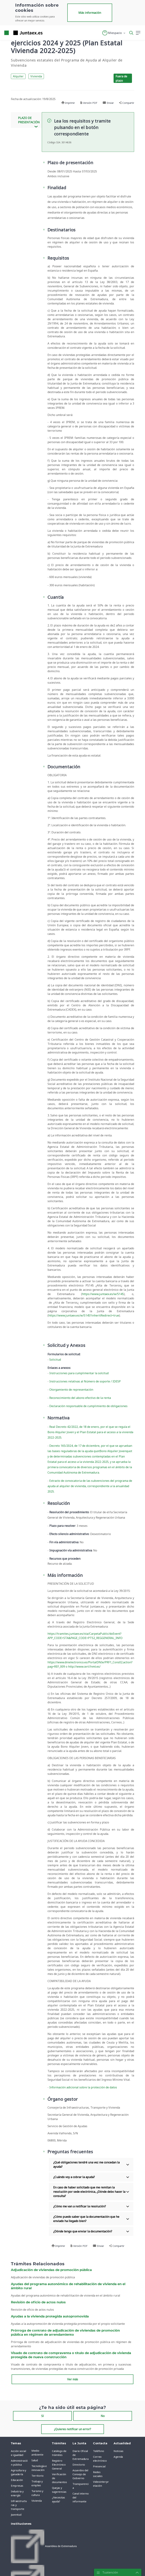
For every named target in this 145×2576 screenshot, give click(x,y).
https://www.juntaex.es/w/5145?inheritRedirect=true (83, 1315)
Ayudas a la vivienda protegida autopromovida (50, 2316)
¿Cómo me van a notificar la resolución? (91, 2206)
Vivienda (36, 76)
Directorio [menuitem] (78, 2464)
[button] (114, 33)
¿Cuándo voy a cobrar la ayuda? (91, 2177)
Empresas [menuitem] (17, 2485)
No (103, 2416)
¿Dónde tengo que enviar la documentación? (91, 2231)
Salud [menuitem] (34, 2460)
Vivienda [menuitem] (36, 2500)
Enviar (108, 103)
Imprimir (68, 103)
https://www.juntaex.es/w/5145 (103, 1294)
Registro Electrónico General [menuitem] (59, 2464)
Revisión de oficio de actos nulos (38, 2302)
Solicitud (55, 1360)
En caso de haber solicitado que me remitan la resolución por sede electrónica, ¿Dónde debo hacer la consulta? (91, 2191)
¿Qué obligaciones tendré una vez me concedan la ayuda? (91, 2164)
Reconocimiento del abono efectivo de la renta (80, 1398)
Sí (42, 2416)
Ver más (72, 2379)
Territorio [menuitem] (37, 2475)
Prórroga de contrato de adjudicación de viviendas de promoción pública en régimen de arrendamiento (65, 2332)
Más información (89, 13)
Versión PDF (88, 103)
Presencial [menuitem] (99, 2466)
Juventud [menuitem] (16, 2514)
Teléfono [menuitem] (98, 2451)
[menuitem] (44, 2546)
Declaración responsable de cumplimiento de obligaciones (88, 1406)
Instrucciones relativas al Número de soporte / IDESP (85, 1381)
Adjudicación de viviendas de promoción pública (51, 2270)
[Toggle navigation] (47, 32)
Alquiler (18, 76)
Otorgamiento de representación (71, 1390)
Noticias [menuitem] (118, 2451)
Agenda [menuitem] (118, 2456)
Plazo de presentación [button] (29, 120)
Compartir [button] (126, 103)
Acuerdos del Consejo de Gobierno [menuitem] (80, 2474)
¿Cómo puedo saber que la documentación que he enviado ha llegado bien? (91, 2219)
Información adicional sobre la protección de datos (83, 2087)
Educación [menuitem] (17, 2480)
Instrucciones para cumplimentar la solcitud (79, 1373)
